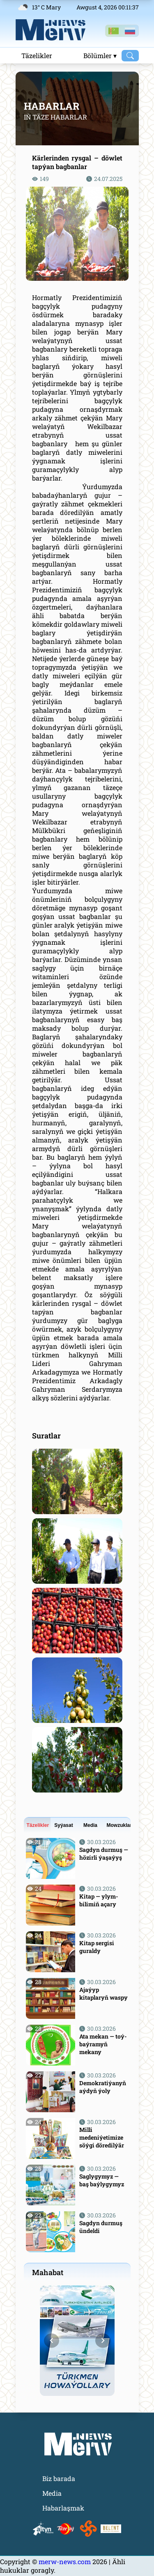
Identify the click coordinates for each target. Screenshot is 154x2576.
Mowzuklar (119, 1825)
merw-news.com (65, 2561)
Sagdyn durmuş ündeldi (100, 2227)
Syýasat (63, 1825)
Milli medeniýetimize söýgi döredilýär (101, 2137)
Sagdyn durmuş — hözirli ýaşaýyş (103, 1853)
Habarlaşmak (63, 2508)
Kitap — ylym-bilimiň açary (98, 1900)
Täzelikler (36, 55)
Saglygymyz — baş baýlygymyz (101, 2180)
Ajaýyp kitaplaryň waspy (103, 1993)
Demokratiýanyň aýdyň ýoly (102, 2087)
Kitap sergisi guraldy (96, 1947)
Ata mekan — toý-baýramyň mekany (103, 2044)
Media (90, 1825)
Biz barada (58, 2478)
